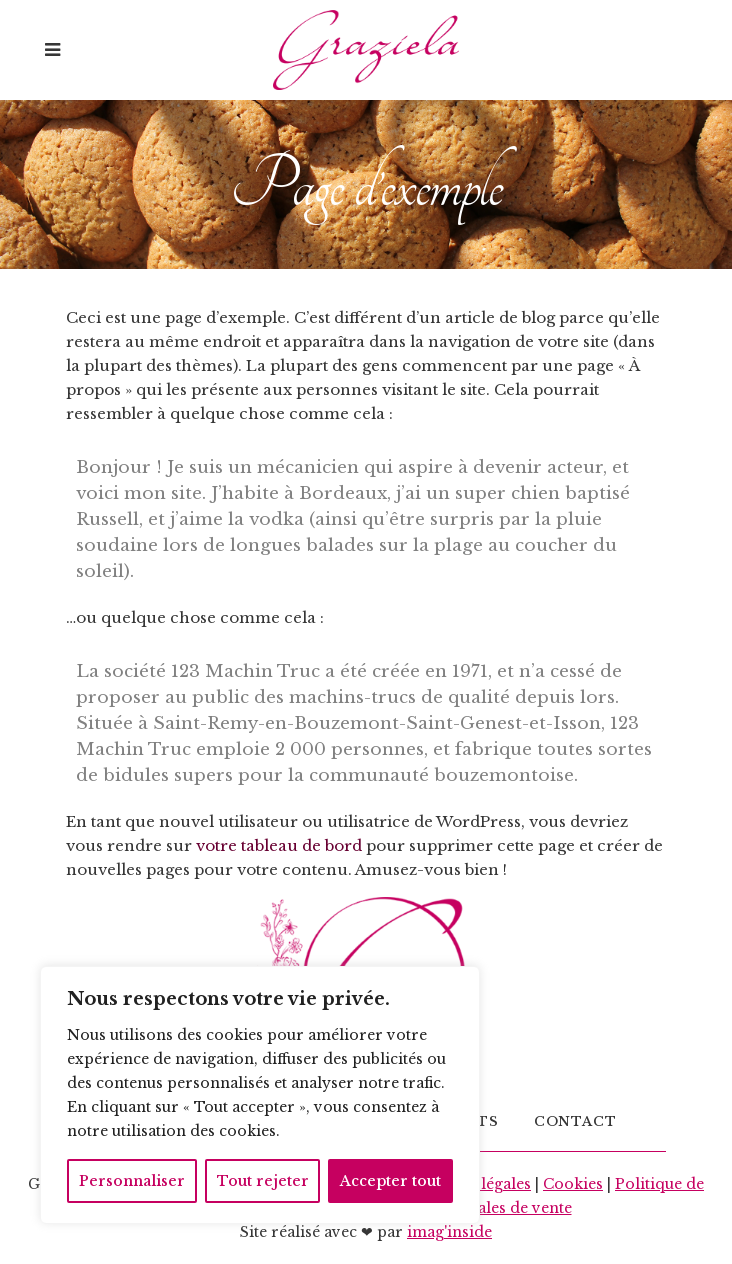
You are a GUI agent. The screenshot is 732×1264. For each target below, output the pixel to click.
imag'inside (449, 1232)
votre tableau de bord (279, 845)
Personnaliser (132, 1181)
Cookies (573, 1184)
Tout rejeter (263, 1181)
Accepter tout (390, 1181)
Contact (575, 1121)
